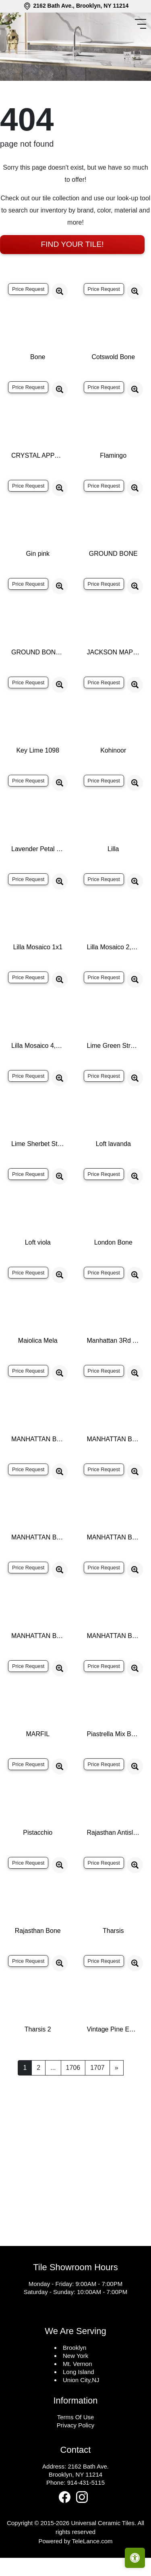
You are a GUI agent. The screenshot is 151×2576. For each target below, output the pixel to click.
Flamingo (113, 488)
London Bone (113, 1275)
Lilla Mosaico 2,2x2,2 (113, 979)
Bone (37, 389)
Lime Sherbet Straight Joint (37, 1176)
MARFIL (38, 1766)
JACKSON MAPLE (113, 684)
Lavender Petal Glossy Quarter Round (37, 881)
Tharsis (113, 1963)
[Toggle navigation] (141, 24)
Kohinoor (113, 783)
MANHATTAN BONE (37, 1471)
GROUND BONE (113, 586)
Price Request (28, 322)
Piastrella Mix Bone (113, 1766)
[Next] (117, 2100)
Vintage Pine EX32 (113, 2062)
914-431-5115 (86, 2515)
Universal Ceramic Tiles (102, 2555)
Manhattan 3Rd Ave (113, 1373)
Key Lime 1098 (37, 783)
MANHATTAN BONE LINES (113, 1570)
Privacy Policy (75, 2457)
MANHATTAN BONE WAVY (113, 1668)
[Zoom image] (60, 324)
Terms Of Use (75, 2449)
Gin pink (38, 586)
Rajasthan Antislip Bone (113, 1865)
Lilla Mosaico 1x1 (37, 979)
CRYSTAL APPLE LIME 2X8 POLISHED (37, 488)
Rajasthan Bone (38, 1963)
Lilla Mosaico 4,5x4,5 (37, 1078)
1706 (73, 2100)
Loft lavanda (113, 1176)
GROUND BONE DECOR (37, 684)
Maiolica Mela (38, 1373)
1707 (97, 2100)
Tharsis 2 (38, 2062)
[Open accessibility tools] (135, 2558)
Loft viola (38, 1275)
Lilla (113, 881)
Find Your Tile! (72, 277)
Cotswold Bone (113, 389)
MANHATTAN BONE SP (37, 1668)
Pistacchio (37, 1865)
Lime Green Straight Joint (113, 1078)
